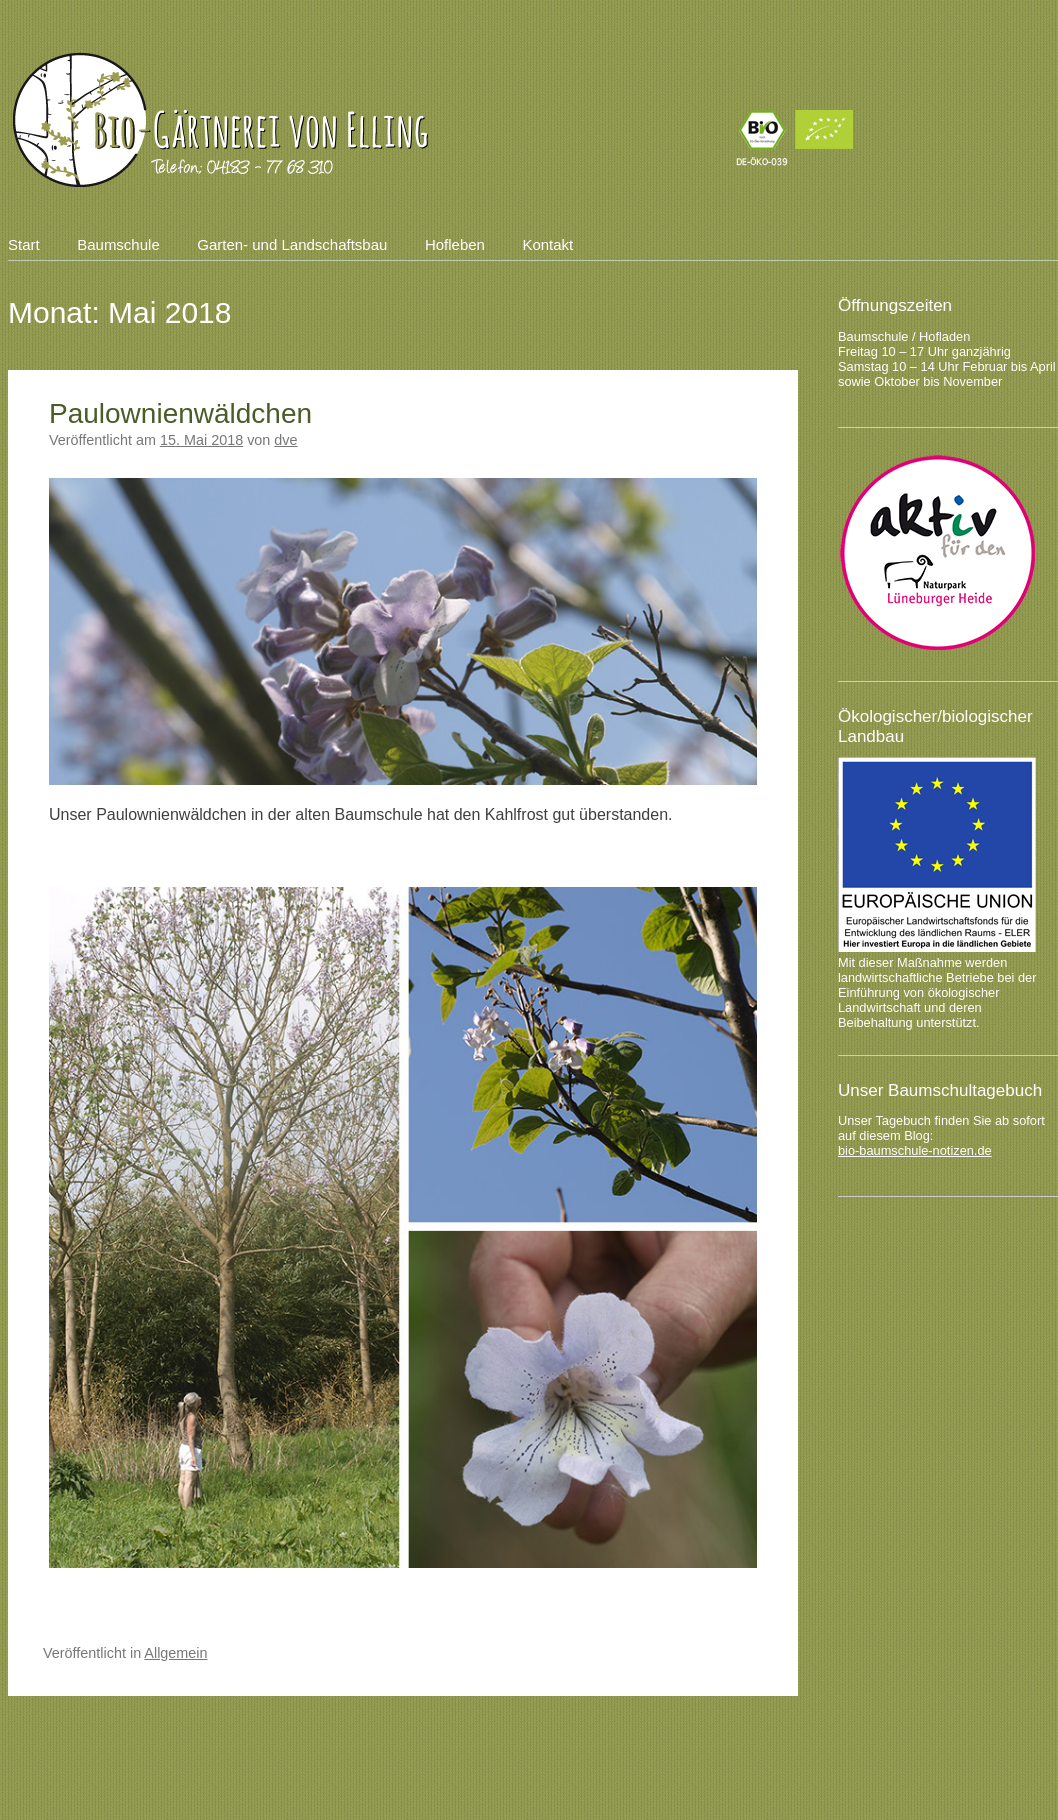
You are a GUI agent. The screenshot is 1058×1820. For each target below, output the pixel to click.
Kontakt (547, 244)
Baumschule (118, 244)
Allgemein (175, 1653)
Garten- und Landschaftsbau (292, 244)
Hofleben (455, 244)
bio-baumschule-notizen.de (915, 1150)
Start (24, 244)
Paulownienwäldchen (180, 413)
